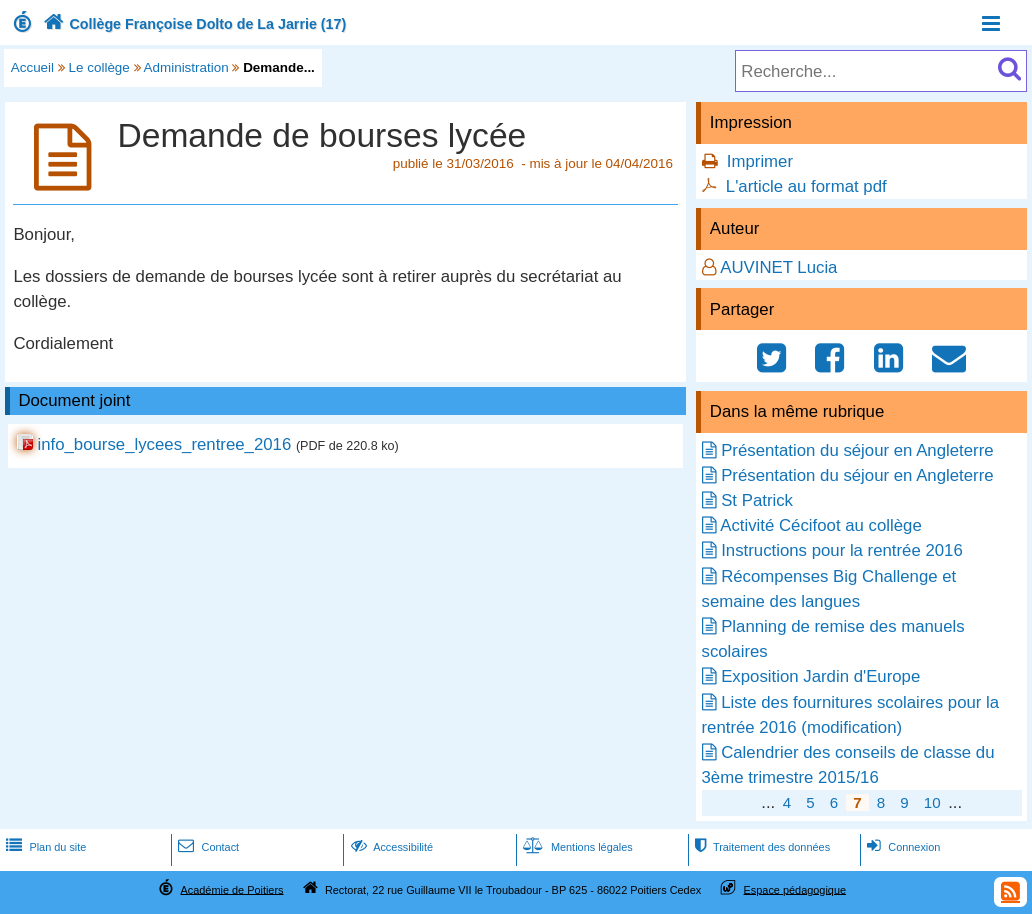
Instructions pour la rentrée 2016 (842, 550)
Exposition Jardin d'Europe (820, 676)
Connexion (901, 847)
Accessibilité (390, 847)
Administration (186, 67)
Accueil (32, 67)
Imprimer (760, 161)
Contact (206, 847)
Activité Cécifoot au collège (820, 525)
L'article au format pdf (806, 186)
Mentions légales (576, 847)
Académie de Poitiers (231, 889)
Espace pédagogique (795, 889)
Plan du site (44, 847)
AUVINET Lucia (778, 267)
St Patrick (757, 500)
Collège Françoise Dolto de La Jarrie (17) (192, 24)
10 (932, 802)
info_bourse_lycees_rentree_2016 (164, 444)
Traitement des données (760, 847)
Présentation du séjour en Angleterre (857, 450)
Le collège (99, 67)
